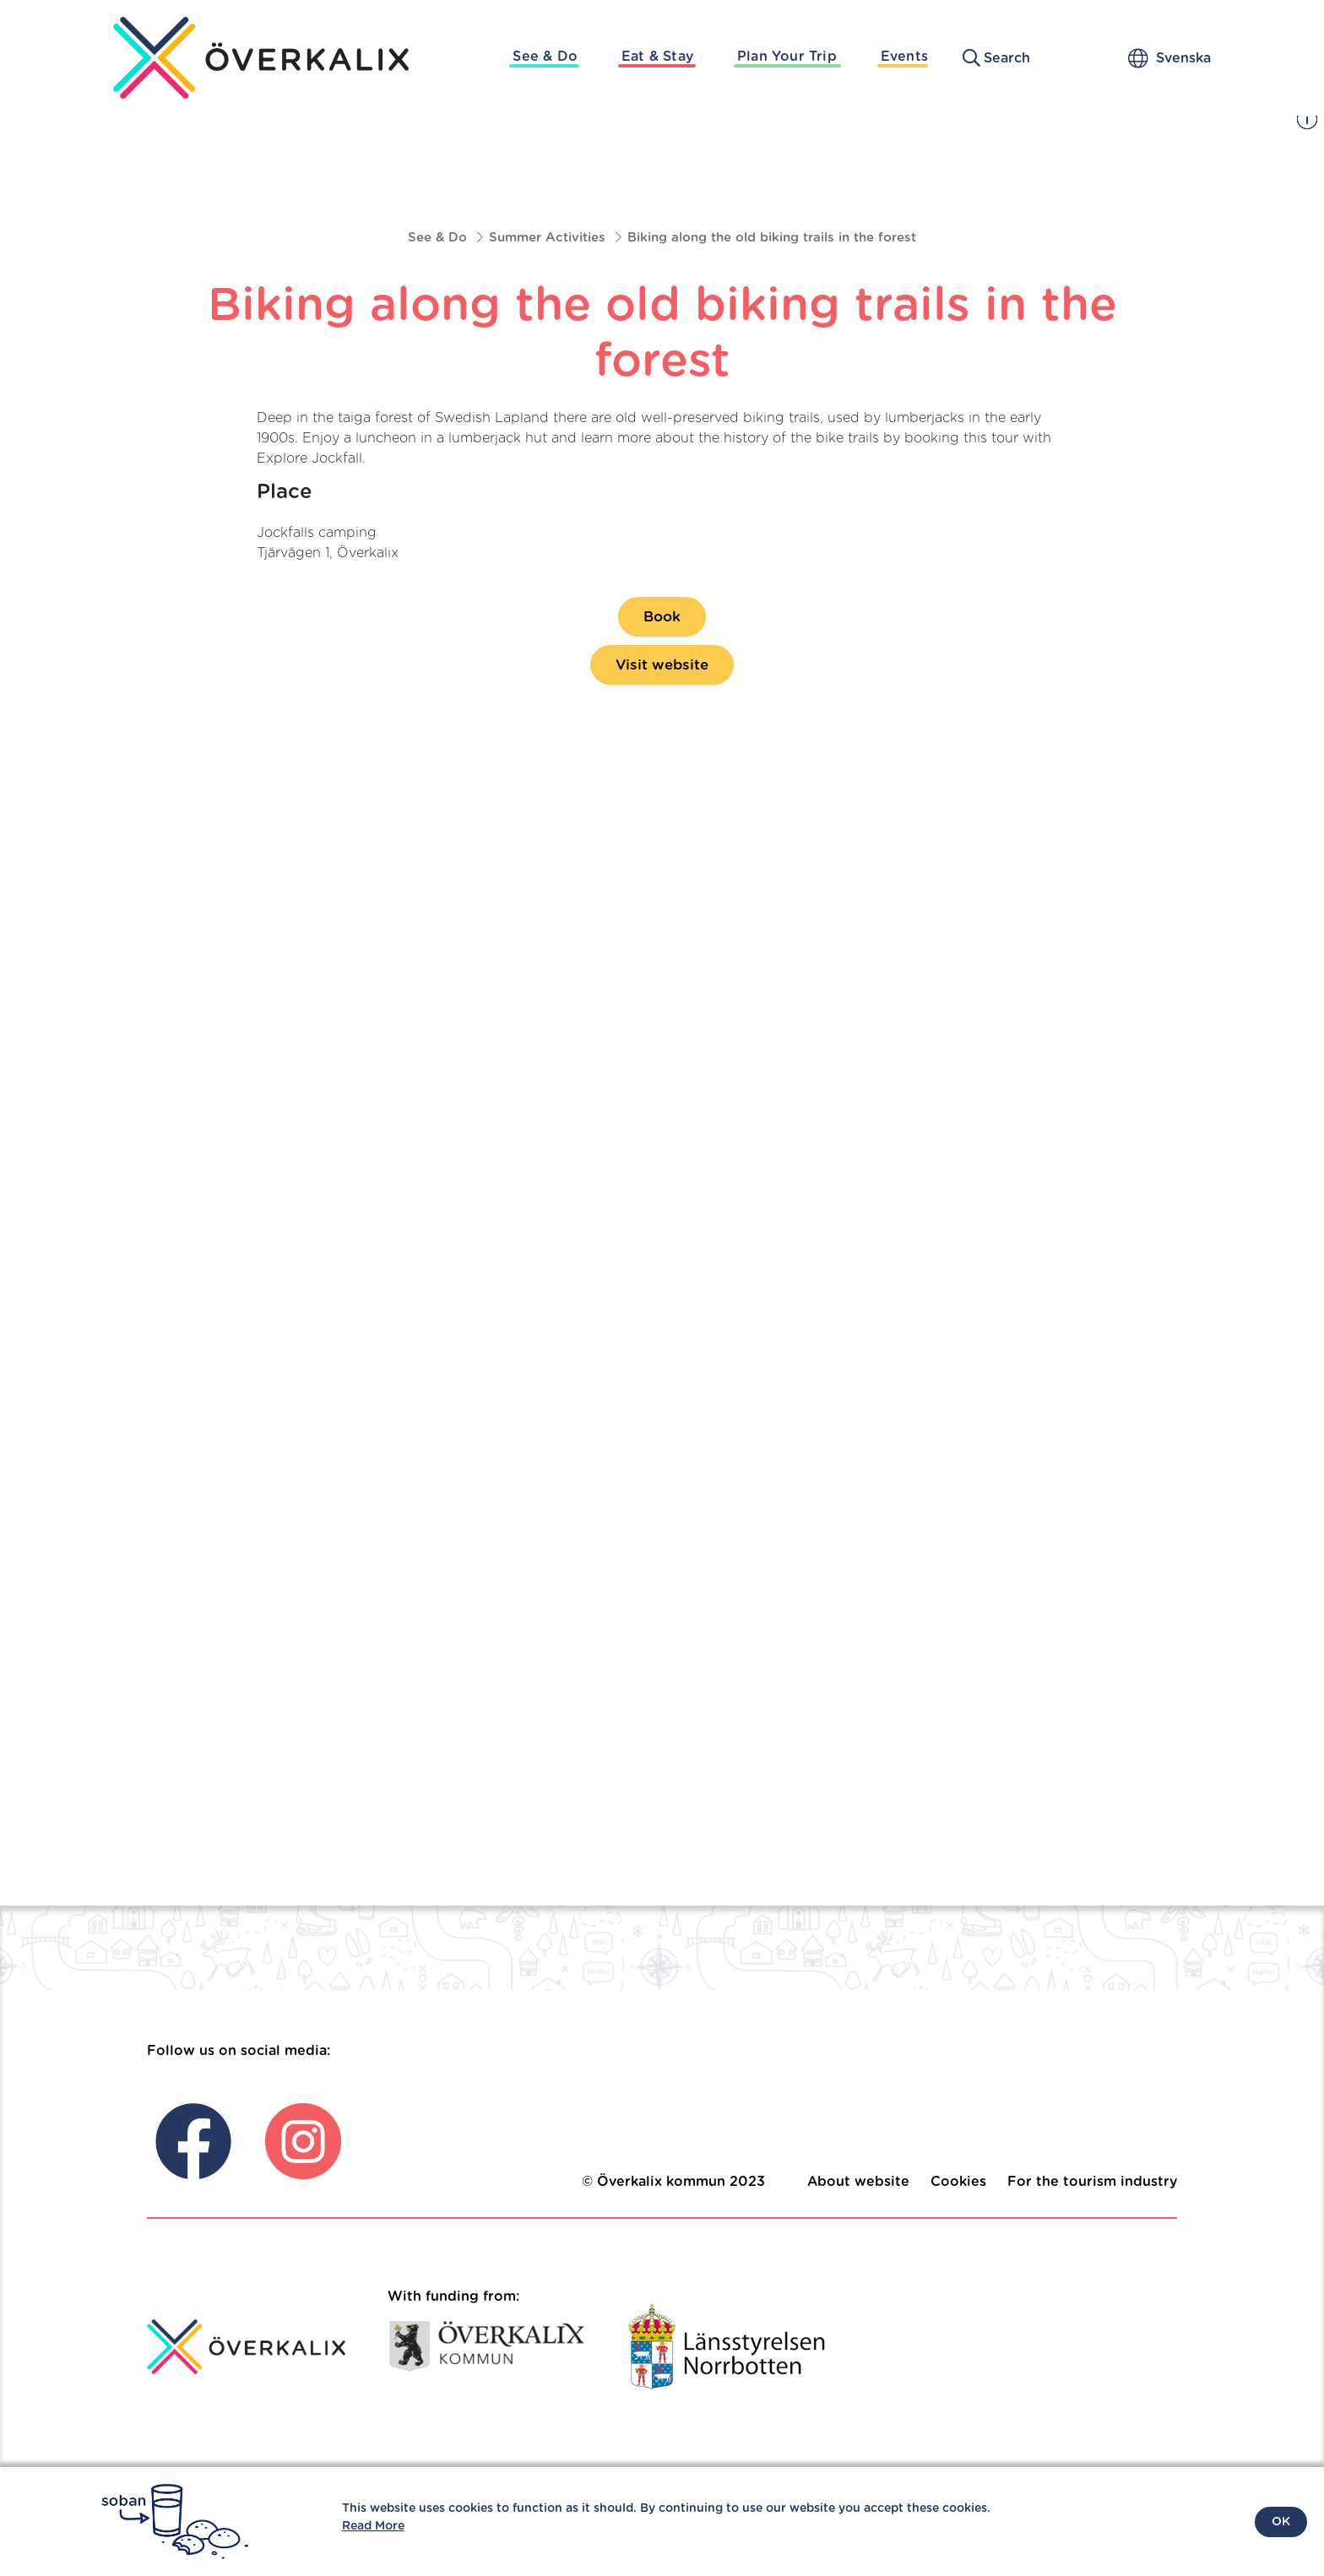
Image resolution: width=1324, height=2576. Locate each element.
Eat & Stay (657, 56)
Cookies (958, 2181)
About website (858, 2181)
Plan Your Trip (787, 56)
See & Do (545, 56)
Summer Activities (547, 237)
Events (904, 56)
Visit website (662, 665)
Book (662, 617)
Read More (373, 2526)
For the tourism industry (1092, 2181)
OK (1281, 2522)
